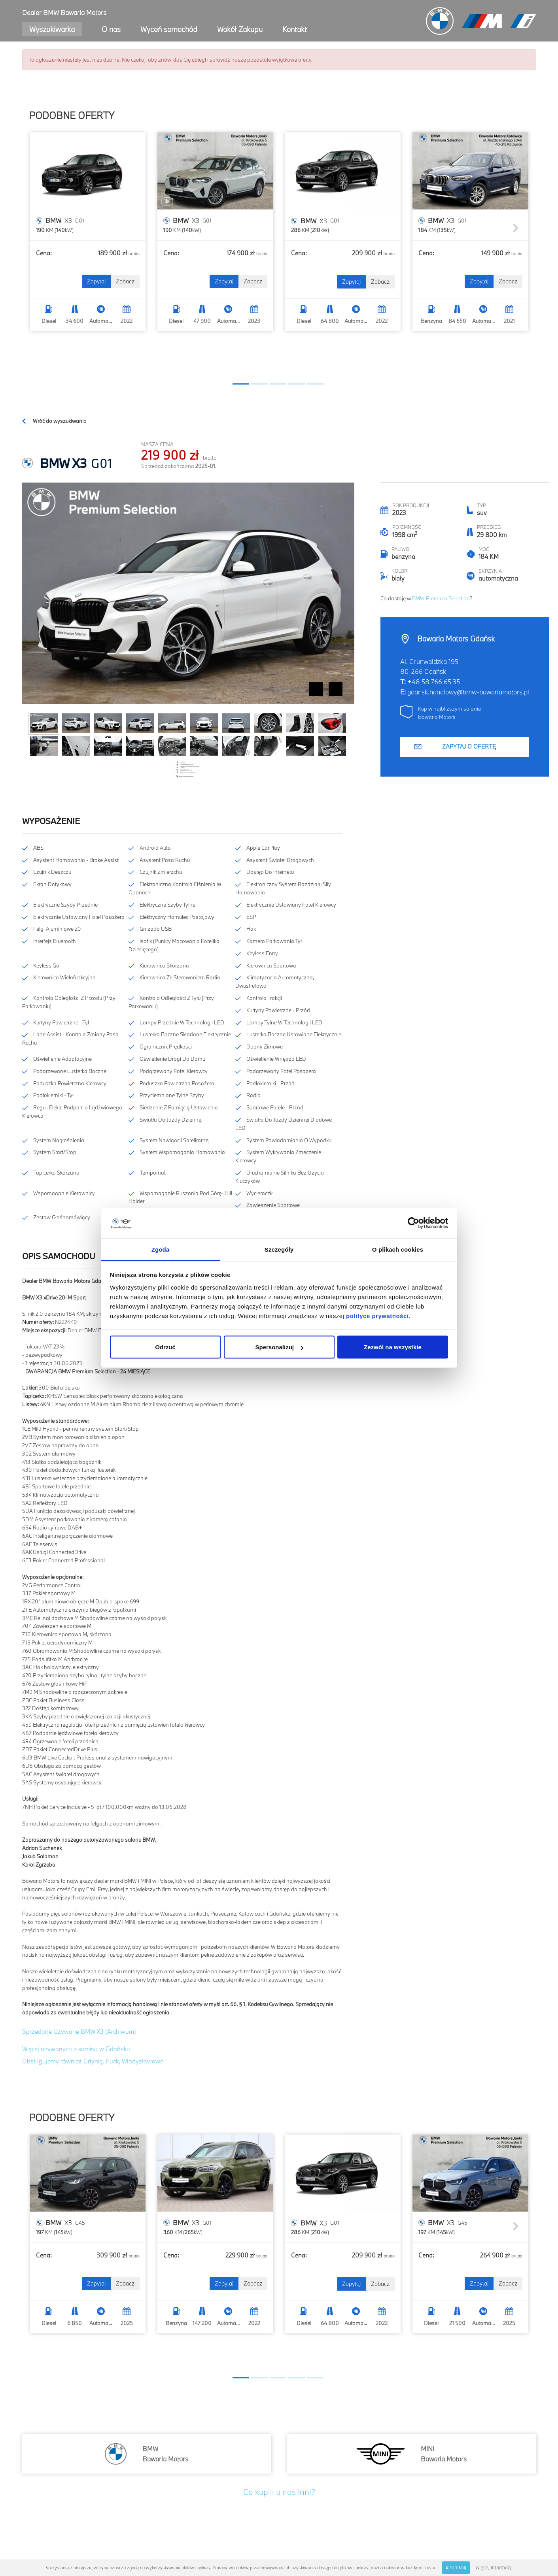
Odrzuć (165, 1347)
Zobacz (125, 281)
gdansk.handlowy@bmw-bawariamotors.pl (468, 692)
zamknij (456, 2567)
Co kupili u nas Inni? (279, 2491)
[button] (241, 384)
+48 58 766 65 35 (433, 681)
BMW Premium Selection (441, 598)
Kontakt (294, 29)
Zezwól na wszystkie (393, 1347)
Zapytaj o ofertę (469, 746)
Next (335, 689)
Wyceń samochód (168, 29)
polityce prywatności (377, 1316)
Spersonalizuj (279, 1347)
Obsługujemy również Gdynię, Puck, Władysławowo (93, 2061)
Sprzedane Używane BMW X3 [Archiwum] (79, 2031)
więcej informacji (494, 2567)
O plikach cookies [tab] (397, 1249)
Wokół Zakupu (240, 29)
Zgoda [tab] (160, 1249)
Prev (316, 689)
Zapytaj (96, 281)
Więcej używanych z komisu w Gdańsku (76, 2049)
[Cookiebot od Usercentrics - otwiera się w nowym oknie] (413, 1223)
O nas (111, 29)
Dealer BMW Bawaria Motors (64, 12)
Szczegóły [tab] (279, 1249)
